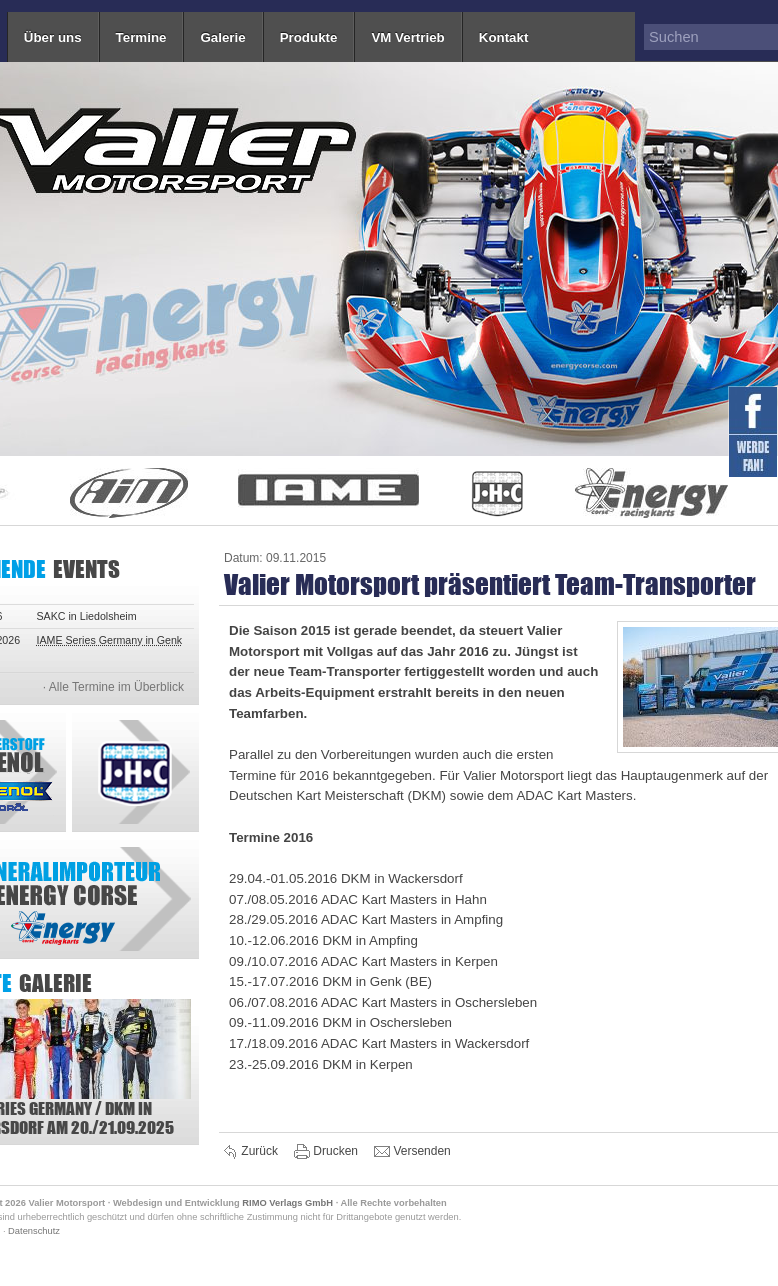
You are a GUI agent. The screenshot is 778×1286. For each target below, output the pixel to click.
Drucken (327, 1152)
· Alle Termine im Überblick (113, 687)
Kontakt (504, 37)
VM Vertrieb (407, 37)
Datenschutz (34, 1231)
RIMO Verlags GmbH (287, 1203)
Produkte (309, 37)
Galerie (222, 37)
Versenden (412, 1152)
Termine (141, 37)
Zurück (251, 1152)
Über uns (53, 37)
